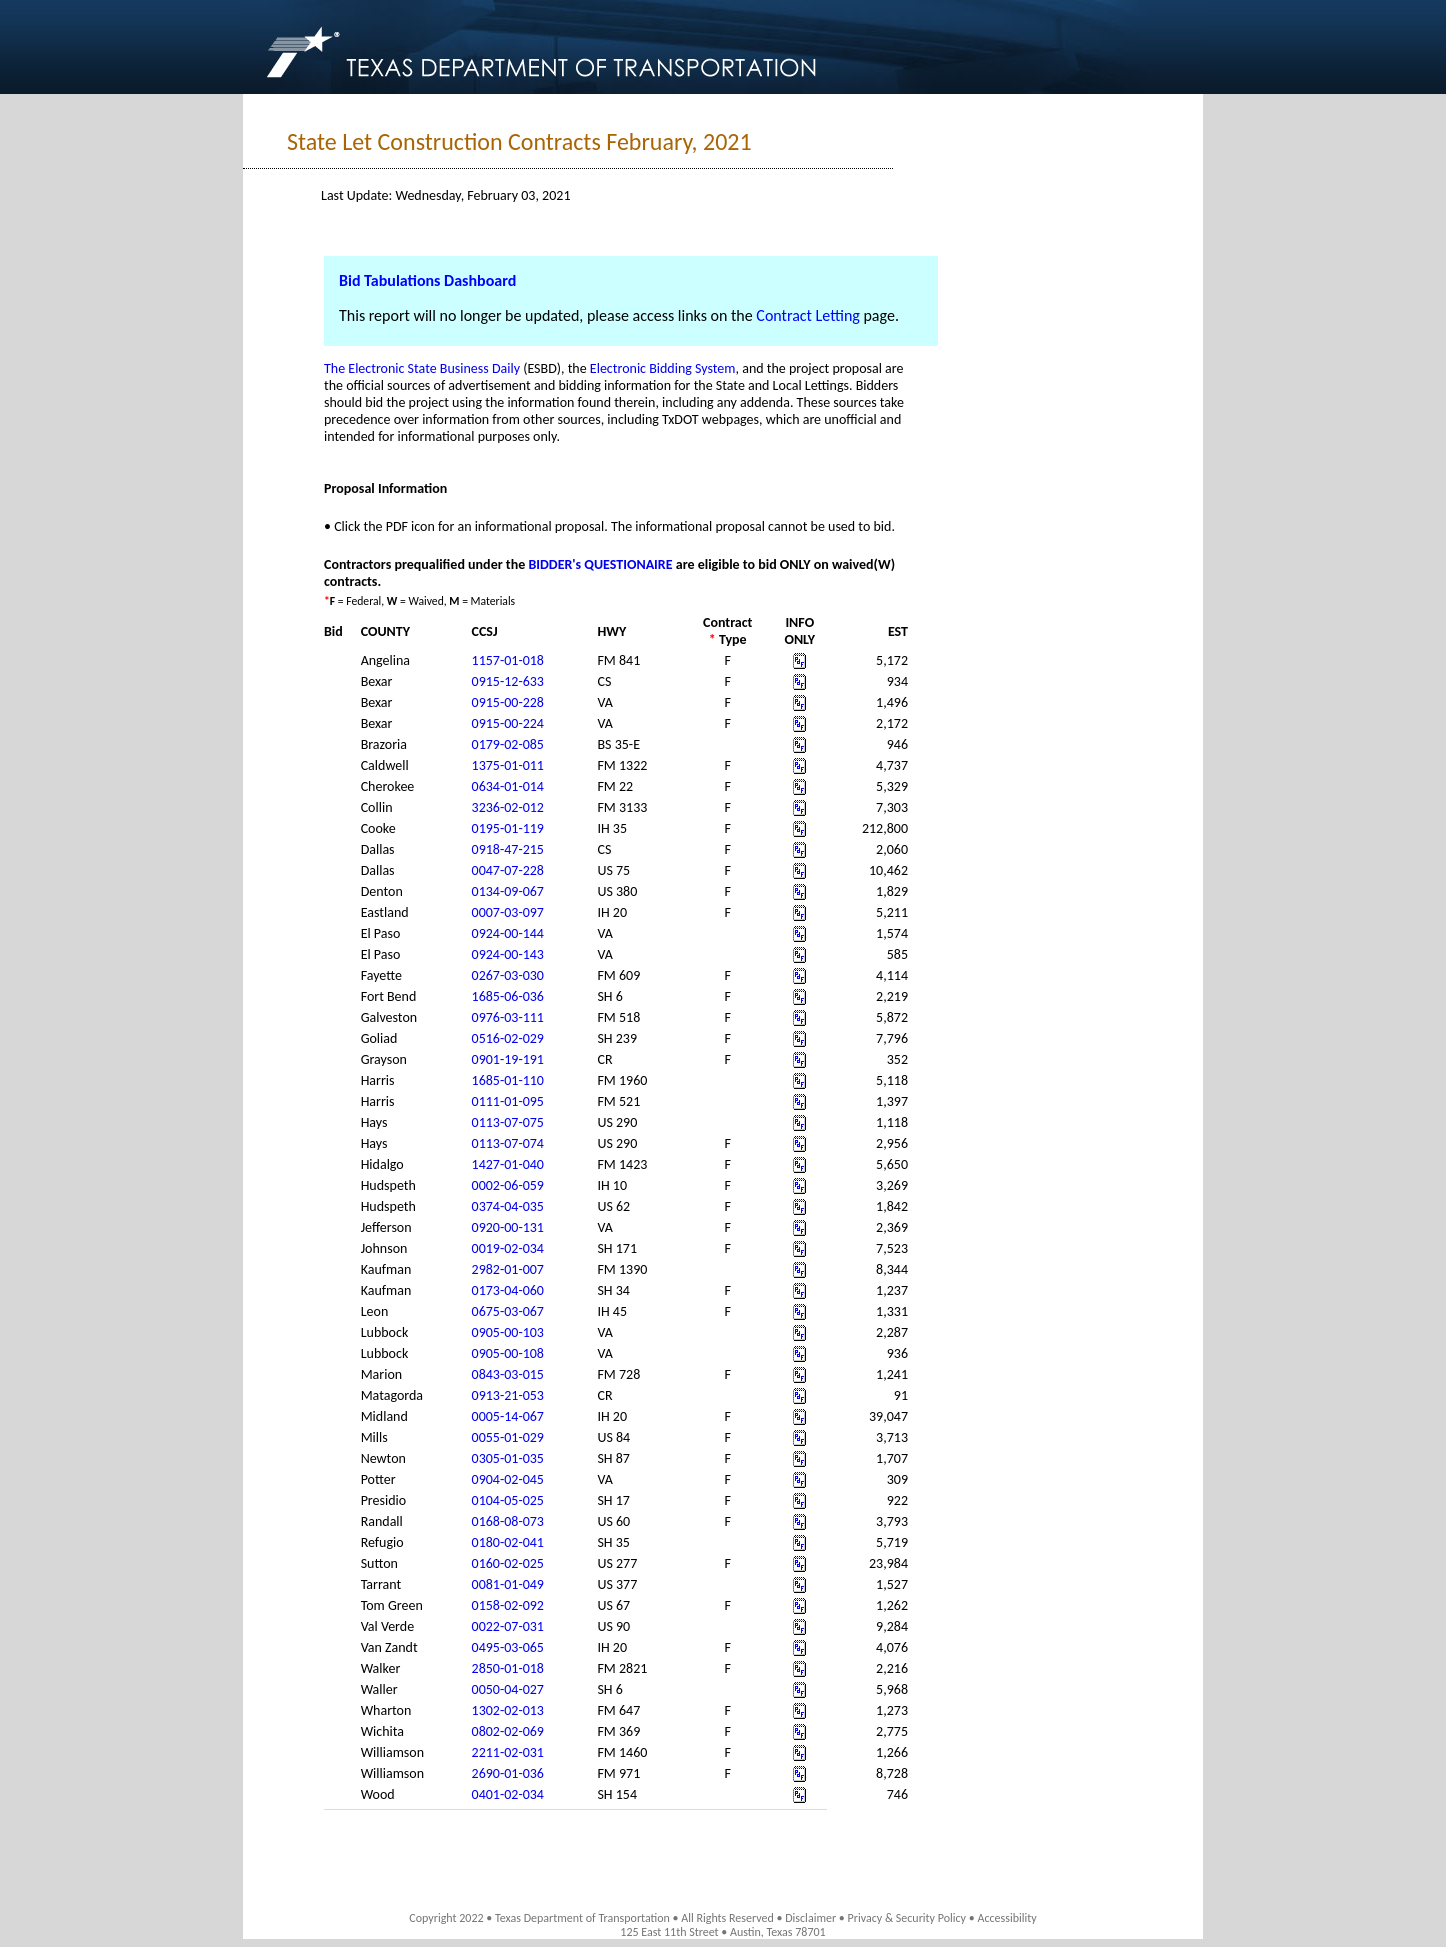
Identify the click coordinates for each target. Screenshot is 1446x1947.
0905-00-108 (508, 1353)
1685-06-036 (508, 996)
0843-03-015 (508, 1374)
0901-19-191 (508, 1059)
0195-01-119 (508, 828)
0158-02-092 (508, 1605)
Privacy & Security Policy (907, 1918)
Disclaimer (810, 1918)
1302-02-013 (508, 1710)
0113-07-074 (508, 1143)
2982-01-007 (508, 1269)
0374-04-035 (508, 1206)
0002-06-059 (508, 1185)
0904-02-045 (508, 1479)
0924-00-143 (508, 954)
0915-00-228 (508, 702)
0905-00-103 (508, 1332)
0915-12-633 (508, 681)
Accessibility (1006, 1918)
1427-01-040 (508, 1164)
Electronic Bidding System (663, 368)
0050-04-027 (508, 1689)
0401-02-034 (508, 1794)
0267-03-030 (508, 975)
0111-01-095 (508, 1101)
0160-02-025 (508, 1563)
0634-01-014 (508, 786)
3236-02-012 (508, 807)
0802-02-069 (508, 1731)
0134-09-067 (508, 891)
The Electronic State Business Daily (422, 368)
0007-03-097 (508, 912)
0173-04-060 (508, 1290)
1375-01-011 (508, 765)
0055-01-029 (508, 1437)
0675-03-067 (508, 1311)
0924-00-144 (508, 933)
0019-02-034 (508, 1248)
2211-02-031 (508, 1752)
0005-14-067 (508, 1416)
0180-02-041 (508, 1542)
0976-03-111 (508, 1017)
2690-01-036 (508, 1773)
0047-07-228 (508, 870)
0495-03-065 (508, 1647)
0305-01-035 (508, 1458)
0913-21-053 (508, 1395)
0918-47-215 (508, 849)
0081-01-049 (508, 1584)
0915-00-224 (508, 723)
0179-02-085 (508, 744)
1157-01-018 (508, 660)
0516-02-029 (508, 1038)
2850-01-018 (508, 1668)
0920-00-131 (508, 1227)
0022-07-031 (508, 1626)
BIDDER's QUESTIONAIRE (600, 564)
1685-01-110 (508, 1080)
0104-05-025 (508, 1500)
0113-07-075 (508, 1122)
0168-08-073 (508, 1521)
